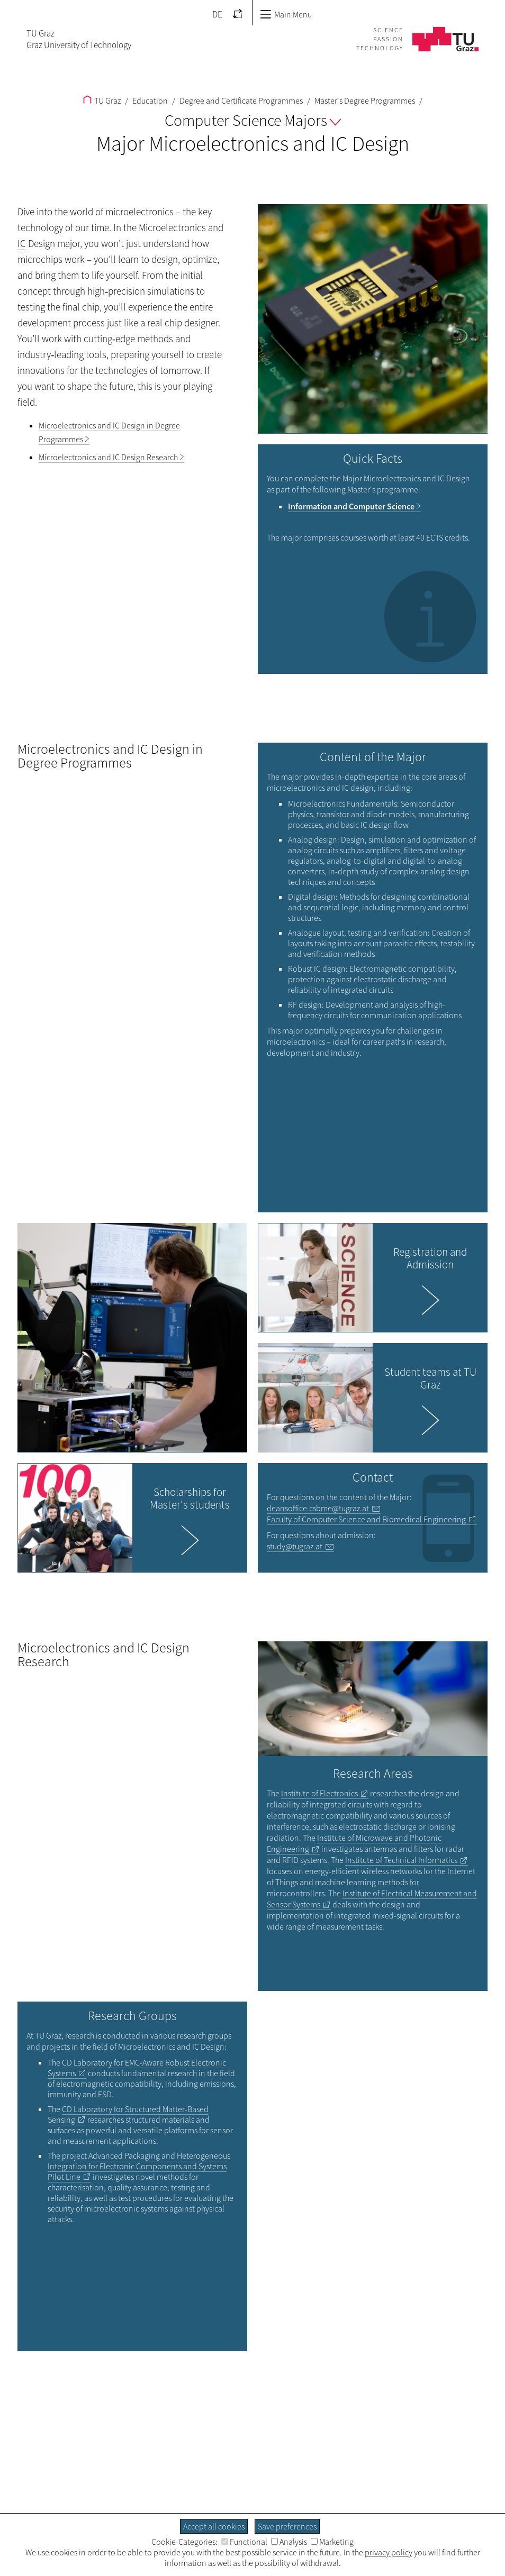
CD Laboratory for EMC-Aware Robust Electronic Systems (137, 2067)
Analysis (289, 2541)
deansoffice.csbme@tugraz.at (318, 1508)
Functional (244, 2541)
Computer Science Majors (253, 120)
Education (149, 100)
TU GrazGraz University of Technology (78, 39)
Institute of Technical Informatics (401, 1860)
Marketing (332, 2541)
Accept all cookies (214, 2526)
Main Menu (286, 14)
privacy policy (388, 2552)
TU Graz (102, 100)
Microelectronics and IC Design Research (108, 457)
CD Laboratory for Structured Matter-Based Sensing (128, 2114)
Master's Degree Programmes (364, 100)
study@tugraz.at (294, 1546)
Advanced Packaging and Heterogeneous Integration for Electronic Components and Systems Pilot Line (139, 2166)
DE (217, 14)
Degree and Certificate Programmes (240, 100)
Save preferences (287, 2526)
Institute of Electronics (319, 1793)
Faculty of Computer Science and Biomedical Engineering (366, 1519)
